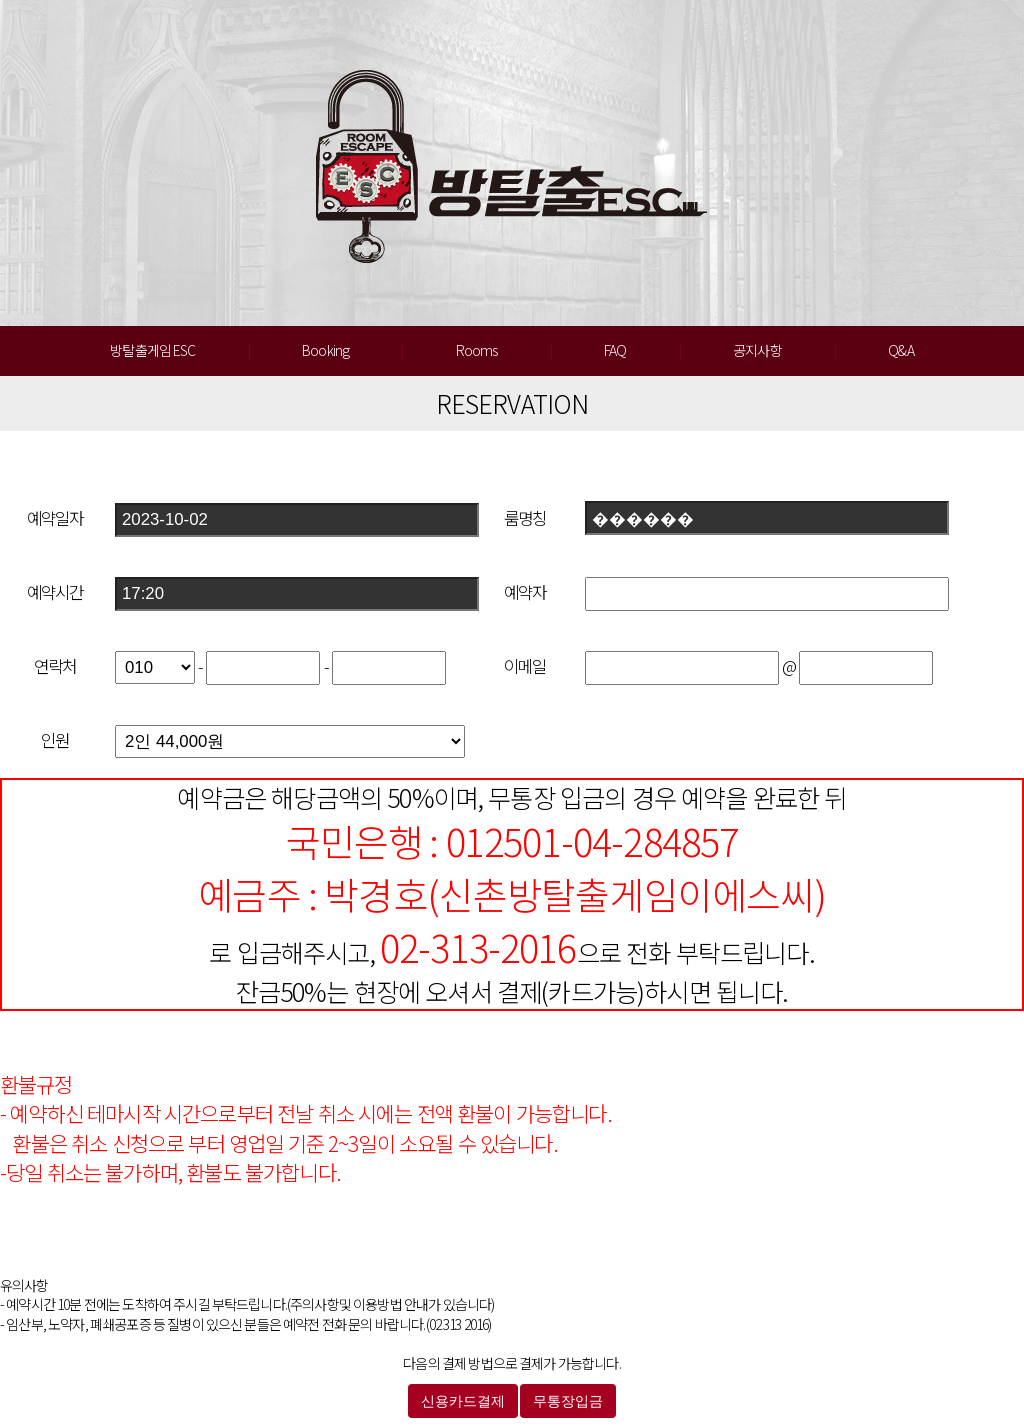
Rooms (477, 350)
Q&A (900, 350)
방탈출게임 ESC (152, 350)
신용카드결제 (463, 1401)
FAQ (615, 350)
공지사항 (757, 350)
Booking (325, 350)
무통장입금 (568, 1401)
